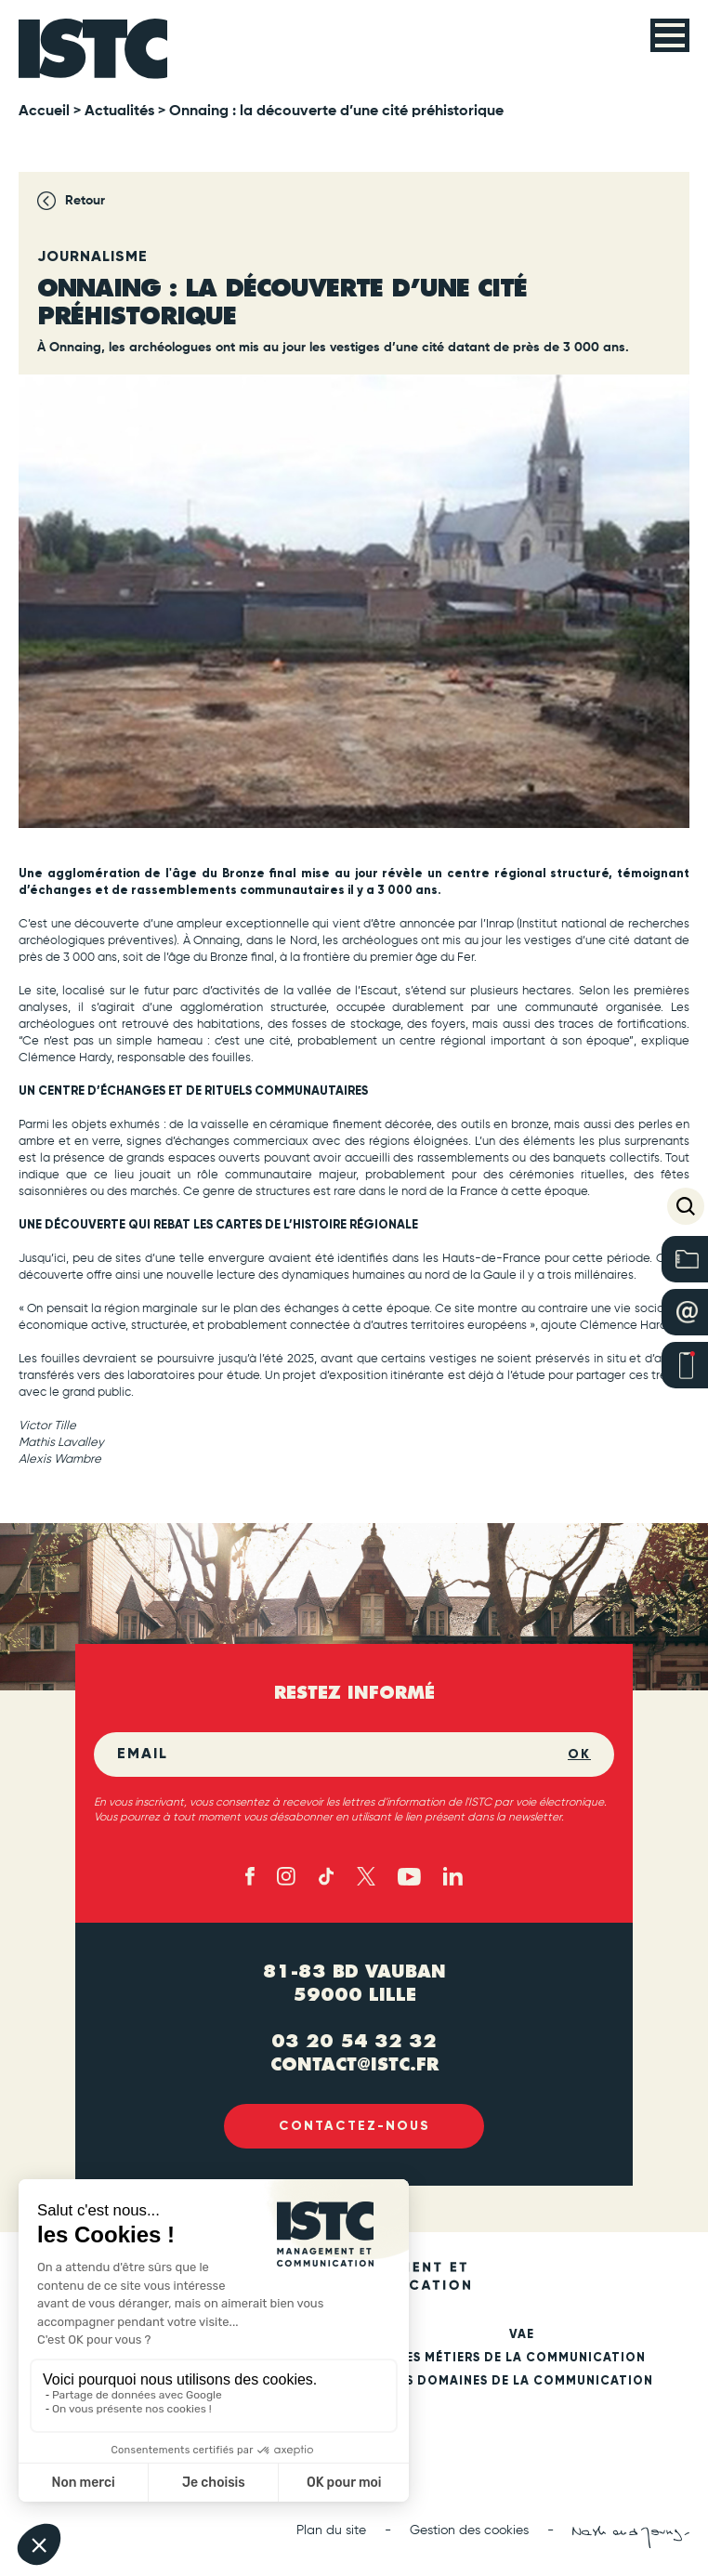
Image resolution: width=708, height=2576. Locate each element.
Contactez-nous (354, 2126)
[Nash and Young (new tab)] (630, 2537)
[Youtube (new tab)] (409, 1877)
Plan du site (331, 2530)
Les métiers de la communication (522, 2358)
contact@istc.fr (354, 2064)
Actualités (119, 111)
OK (579, 1754)
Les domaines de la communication (522, 2381)
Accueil (44, 111)
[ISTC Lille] (93, 49)
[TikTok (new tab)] (326, 1876)
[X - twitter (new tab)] (366, 1876)
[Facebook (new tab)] (250, 1876)
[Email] (342, 1754)
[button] (685, 1206)
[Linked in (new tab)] (453, 1876)
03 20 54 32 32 (354, 2041)
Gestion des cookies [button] (469, 2530)
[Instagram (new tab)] (286, 1876)
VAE (521, 2335)
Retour (85, 200)
